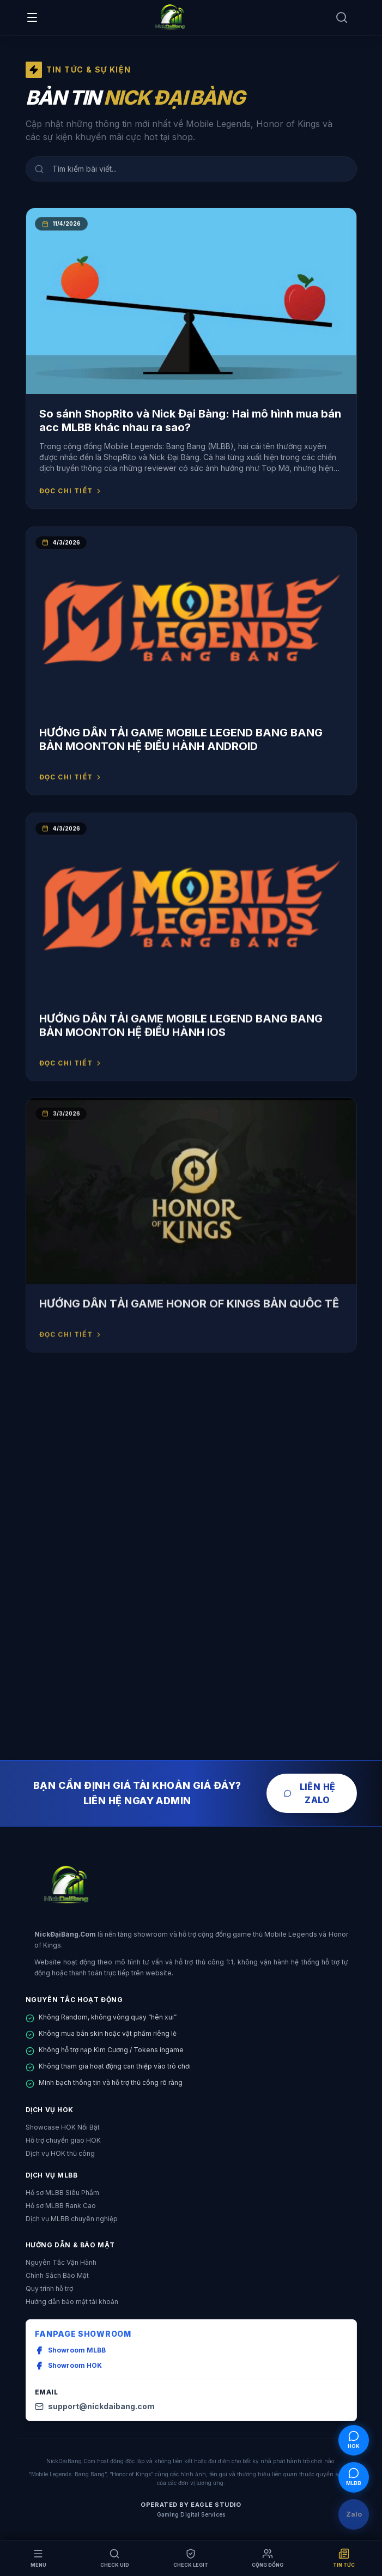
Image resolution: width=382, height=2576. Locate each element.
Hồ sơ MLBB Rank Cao (61, 2206)
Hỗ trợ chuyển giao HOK (63, 2140)
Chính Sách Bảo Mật (57, 2275)
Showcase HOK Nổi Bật (63, 2127)
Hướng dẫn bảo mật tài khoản (72, 2301)
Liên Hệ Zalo (310, 1793)
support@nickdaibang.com (95, 2406)
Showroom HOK (68, 2365)
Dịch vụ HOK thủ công (60, 2153)
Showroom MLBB (70, 2350)
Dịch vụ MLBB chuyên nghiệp (72, 2219)
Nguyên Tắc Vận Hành (61, 2262)
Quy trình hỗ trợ (49, 2288)
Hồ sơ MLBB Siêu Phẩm (62, 2192)
